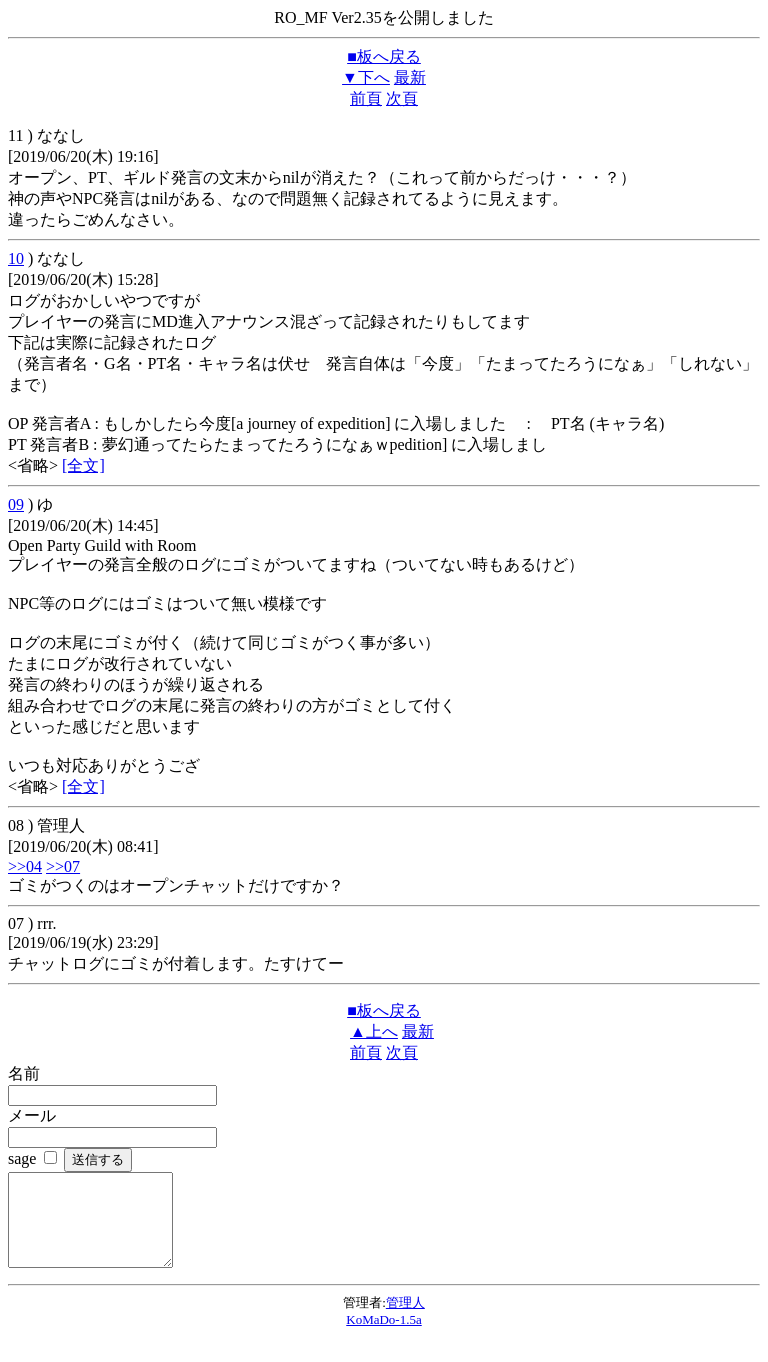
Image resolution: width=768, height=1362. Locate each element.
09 (16, 504)
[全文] (83, 465)
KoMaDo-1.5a (383, 1337)
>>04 (25, 866)
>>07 (63, 866)
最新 (410, 77)
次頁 (402, 98)
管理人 (405, 1320)
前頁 (366, 98)
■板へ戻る (384, 56)
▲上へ (374, 1031)
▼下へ (366, 77)
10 (16, 258)
